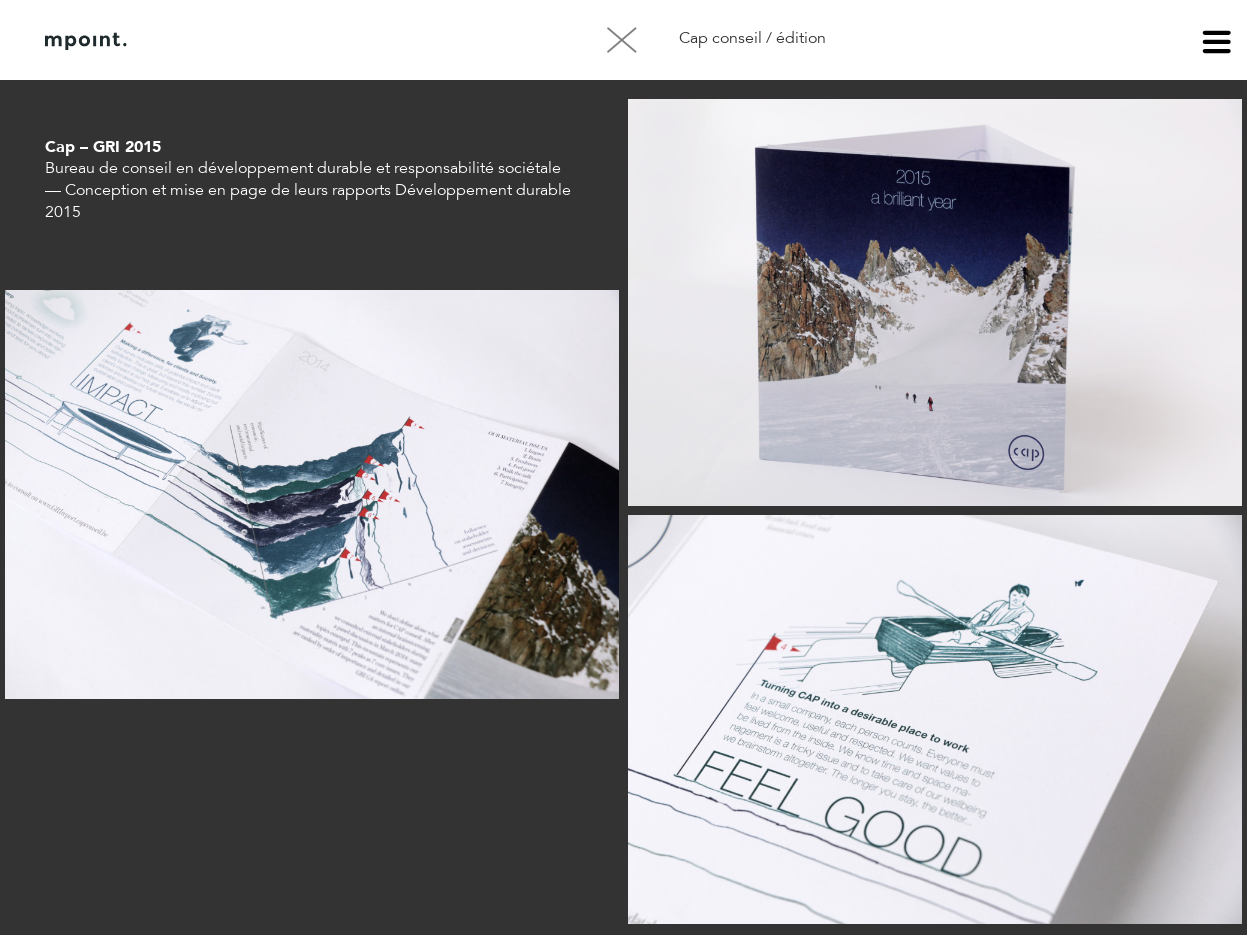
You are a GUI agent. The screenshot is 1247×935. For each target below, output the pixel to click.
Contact (349, 41)
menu (1217, 45)
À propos (248, 41)
